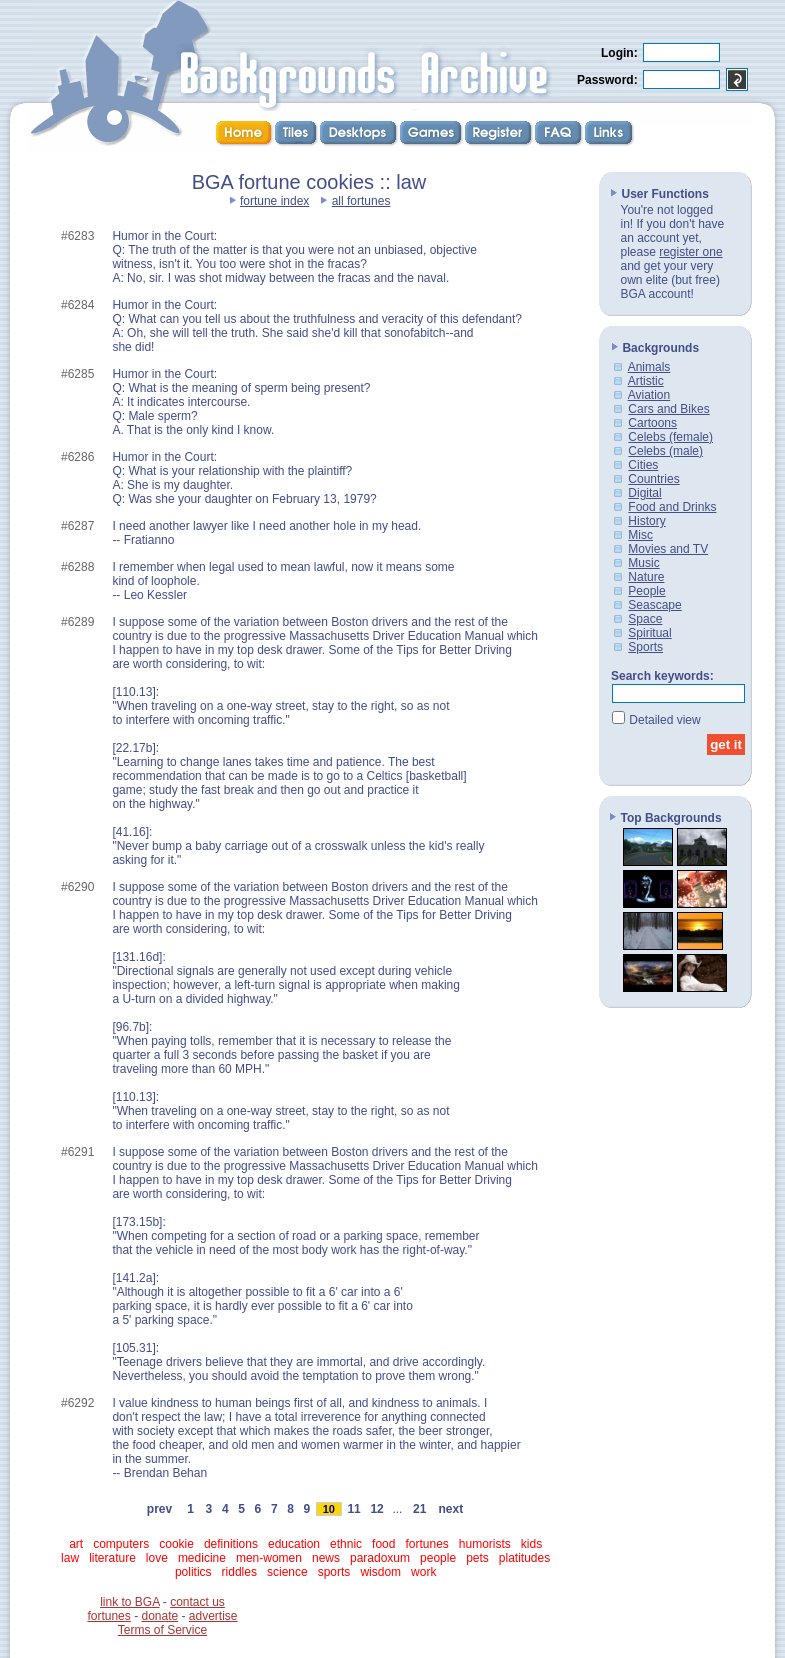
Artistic (646, 381)
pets (477, 1558)
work (423, 1572)
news (326, 1558)
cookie (176, 1544)
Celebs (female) (670, 437)
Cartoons (652, 423)
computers (121, 1544)
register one (690, 252)
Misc (640, 535)
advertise (213, 1616)
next (451, 1509)
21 (420, 1509)
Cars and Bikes (668, 409)
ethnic (346, 1544)
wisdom (380, 1572)
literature (112, 1558)
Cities (643, 465)
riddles (239, 1572)
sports (334, 1572)
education (294, 1544)
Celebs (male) (665, 451)
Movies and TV (668, 549)
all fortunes (361, 201)
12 (377, 1509)
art (76, 1544)
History (646, 521)
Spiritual (649, 633)
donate (159, 1616)
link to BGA (129, 1602)
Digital (644, 493)
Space (645, 619)
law (70, 1558)
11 (354, 1509)
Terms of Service (162, 1630)
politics (193, 1572)
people (438, 1558)
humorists (485, 1544)
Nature (646, 577)
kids (531, 1544)
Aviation (649, 395)
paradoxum (380, 1558)
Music (643, 563)
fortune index (274, 201)
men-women (269, 1558)
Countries (653, 479)
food (383, 1544)
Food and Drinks (672, 507)
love (157, 1558)
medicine (202, 1558)
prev (159, 1509)
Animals (649, 367)
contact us (197, 1602)
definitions (231, 1544)
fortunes (426, 1544)
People (646, 591)
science (287, 1572)
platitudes (524, 1558)
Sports (645, 647)
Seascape (654, 605)
